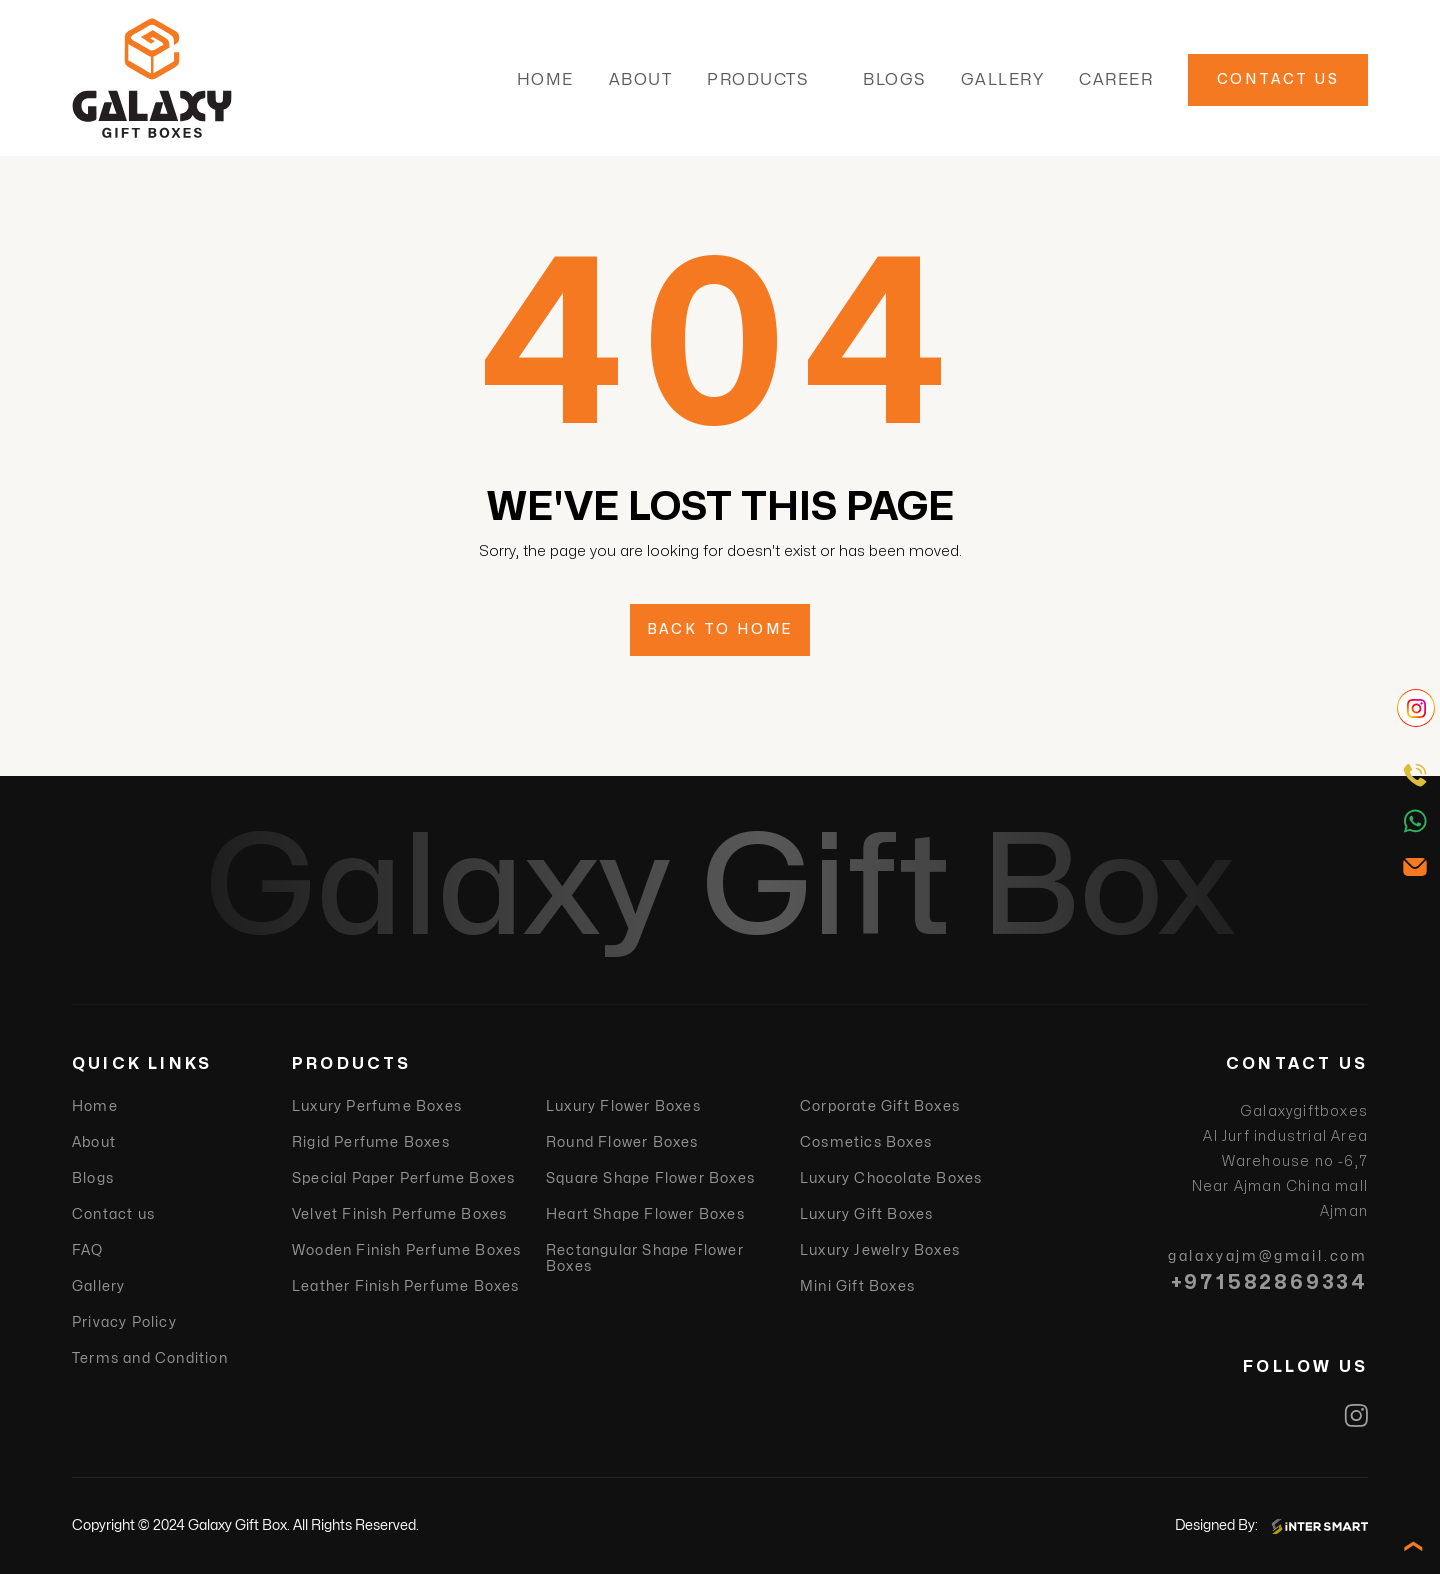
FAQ (88, 1250)
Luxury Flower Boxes (623, 1106)
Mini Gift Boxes (857, 1286)
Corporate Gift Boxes (880, 1106)
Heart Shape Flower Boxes (645, 1214)
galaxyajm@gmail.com (1268, 1256)
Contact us (113, 1214)
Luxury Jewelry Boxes (880, 1250)
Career (1116, 80)
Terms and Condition (150, 1358)
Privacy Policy (124, 1322)
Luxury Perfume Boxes (377, 1106)
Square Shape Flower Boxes (650, 1178)
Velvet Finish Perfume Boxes (399, 1214)
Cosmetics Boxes (866, 1142)
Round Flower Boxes (622, 1142)
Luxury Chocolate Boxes (891, 1178)
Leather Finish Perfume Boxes (406, 1286)
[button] (822, 80)
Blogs (894, 80)
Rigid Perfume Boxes (371, 1142)
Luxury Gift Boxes (866, 1214)
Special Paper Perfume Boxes (403, 1178)
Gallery (1003, 80)
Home (545, 80)
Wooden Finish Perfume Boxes (406, 1250)
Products (757, 80)
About (641, 80)
